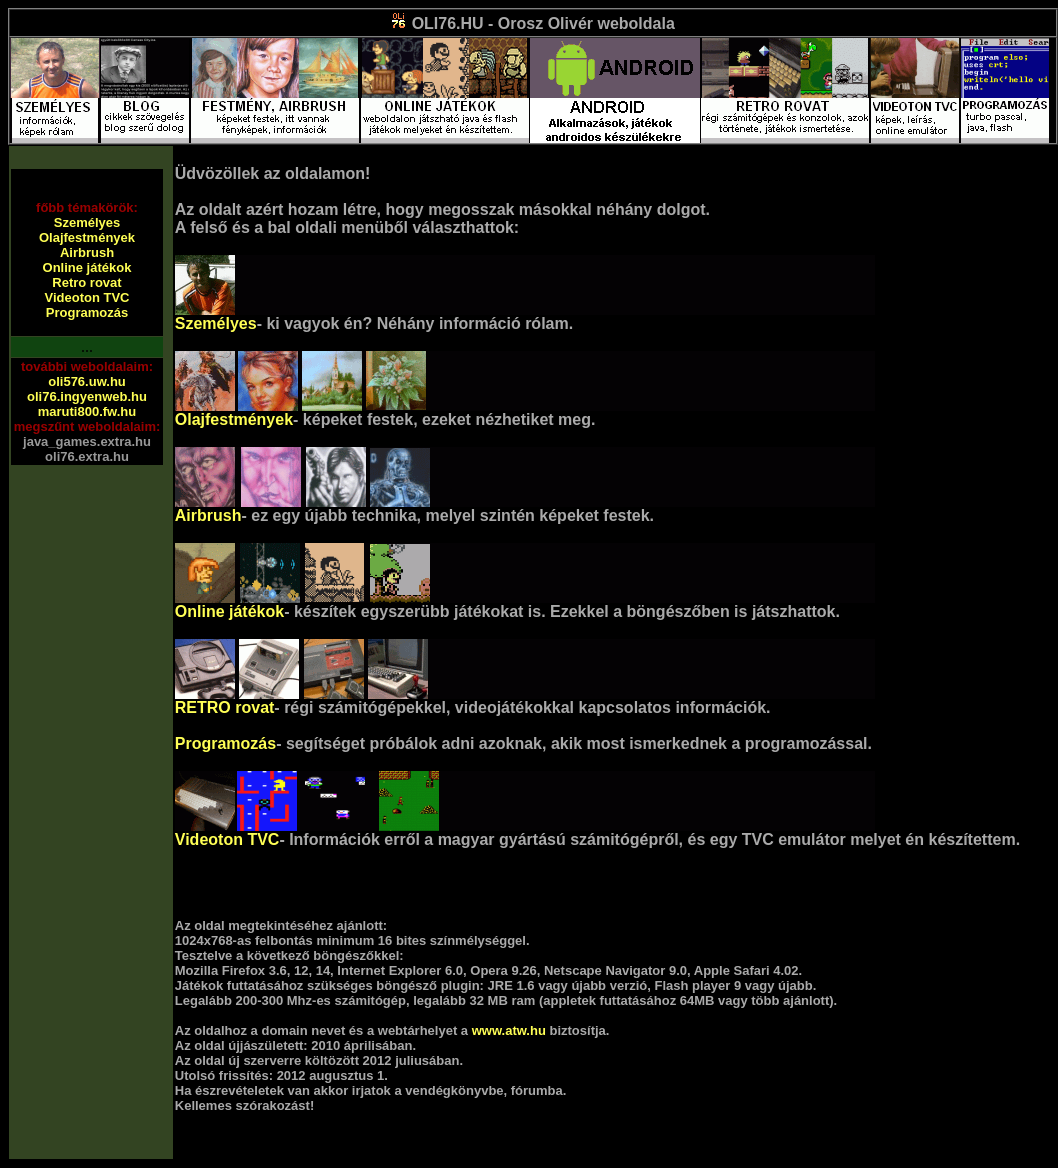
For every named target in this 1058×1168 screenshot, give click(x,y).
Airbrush (87, 252)
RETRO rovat (225, 707)
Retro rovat (86, 282)
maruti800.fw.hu (87, 411)
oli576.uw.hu (87, 381)
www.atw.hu (509, 1030)
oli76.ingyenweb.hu (87, 396)
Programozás (87, 312)
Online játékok (87, 267)
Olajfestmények (87, 237)
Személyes (87, 222)
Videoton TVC (87, 297)
